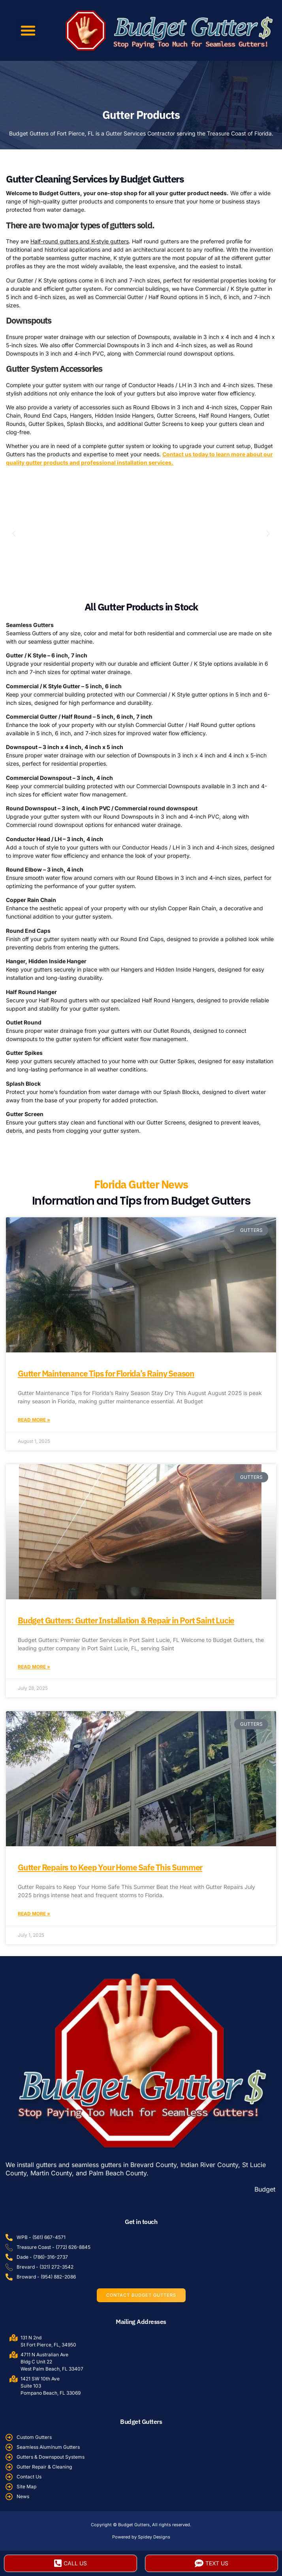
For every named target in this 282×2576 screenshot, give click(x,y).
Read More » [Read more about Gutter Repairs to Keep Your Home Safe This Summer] (34, 1914)
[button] (28, 30)
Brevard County (153, 2165)
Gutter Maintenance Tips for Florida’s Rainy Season (106, 1373)
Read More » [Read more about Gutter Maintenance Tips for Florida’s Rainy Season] (34, 1420)
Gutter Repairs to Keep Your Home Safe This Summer (110, 1867)
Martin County (51, 2173)
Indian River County (209, 2165)
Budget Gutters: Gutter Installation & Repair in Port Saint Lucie (126, 1620)
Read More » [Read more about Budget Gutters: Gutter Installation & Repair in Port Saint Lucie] (34, 1667)
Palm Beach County (118, 2173)
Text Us (211, 2563)
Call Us (70, 2563)
